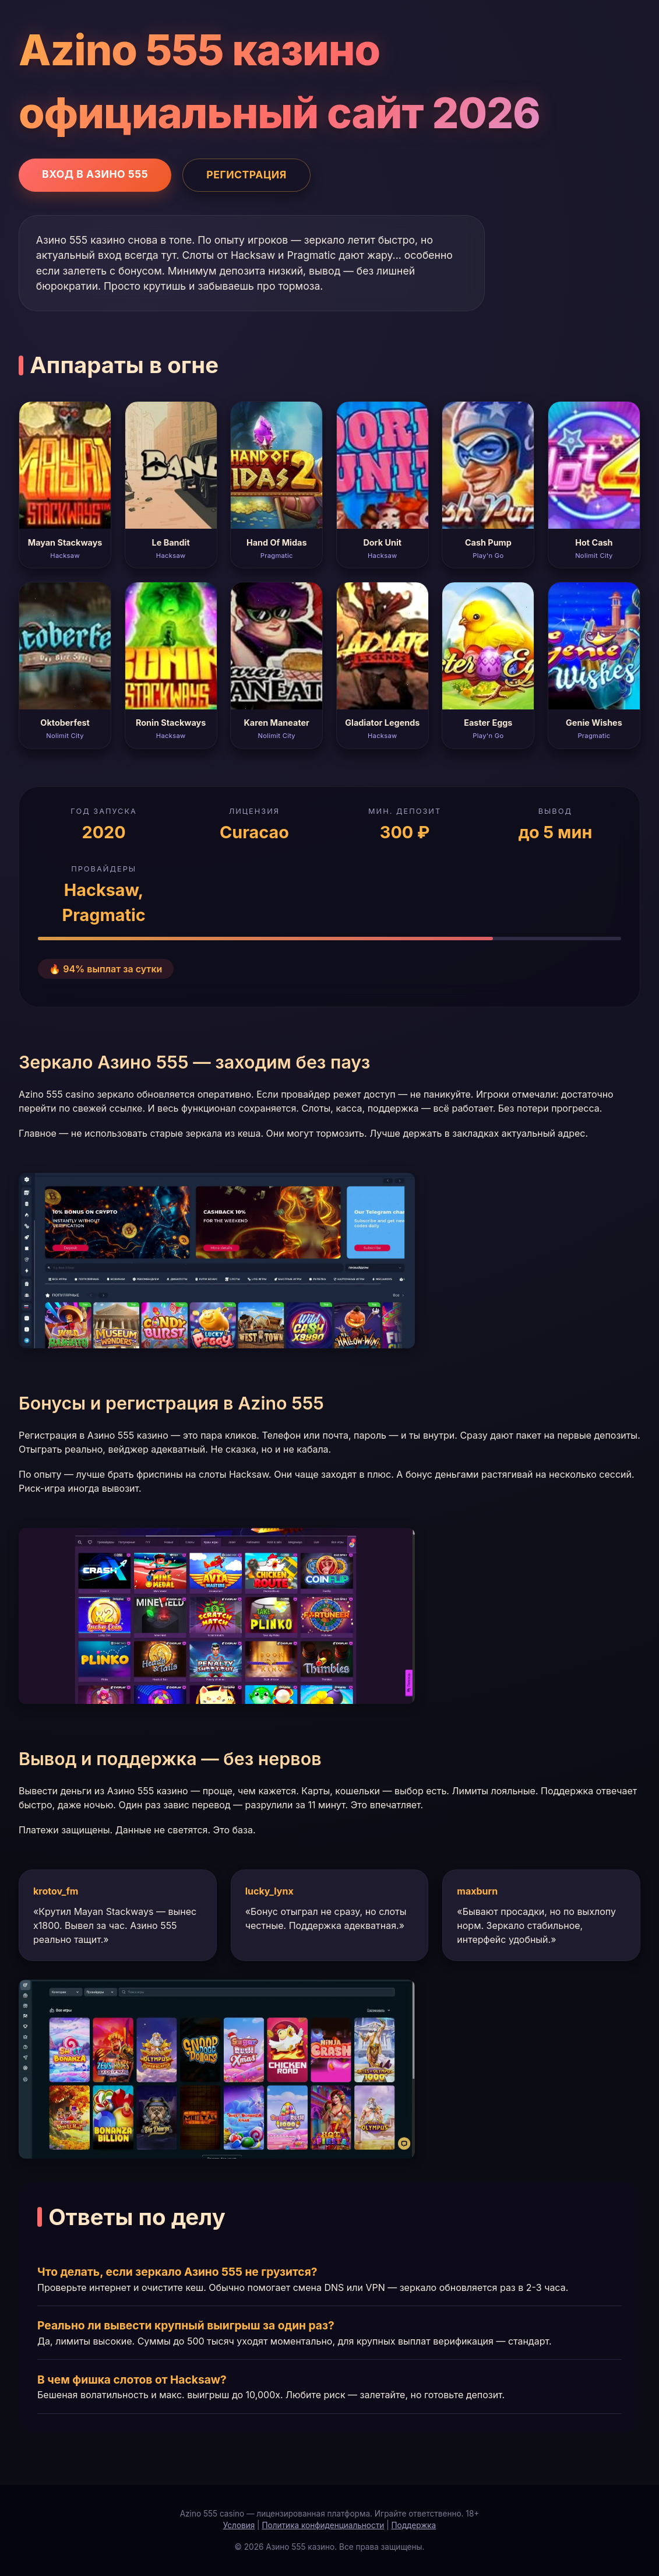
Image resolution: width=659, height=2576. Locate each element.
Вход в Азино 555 (95, 174)
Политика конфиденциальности (323, 2525)
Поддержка (414, 2525)
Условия (239, 2525)
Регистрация (246, 174)
